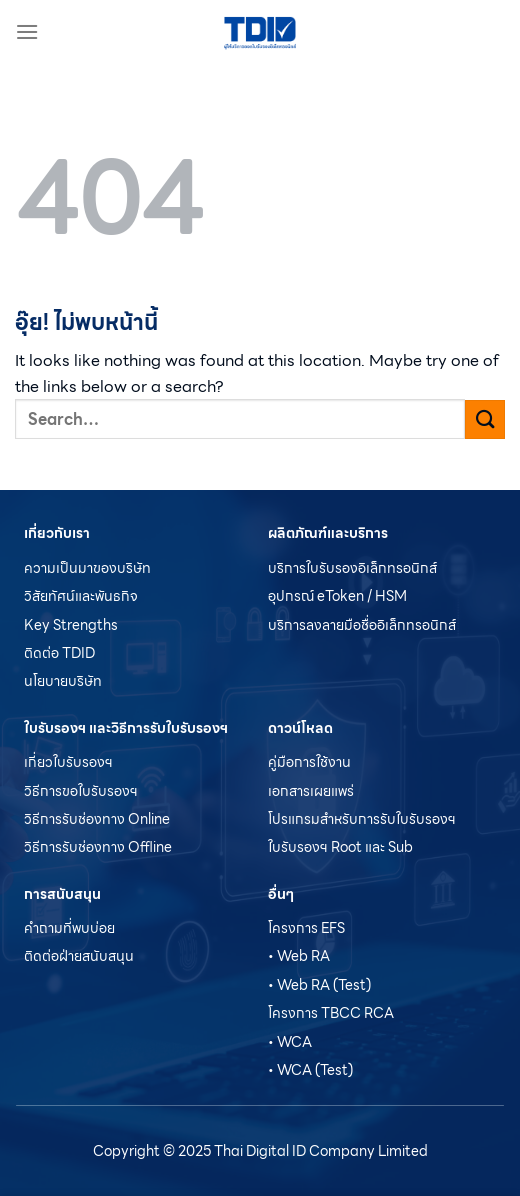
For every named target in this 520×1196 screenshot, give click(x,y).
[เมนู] (27, 31)
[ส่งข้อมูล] (485, 419)
